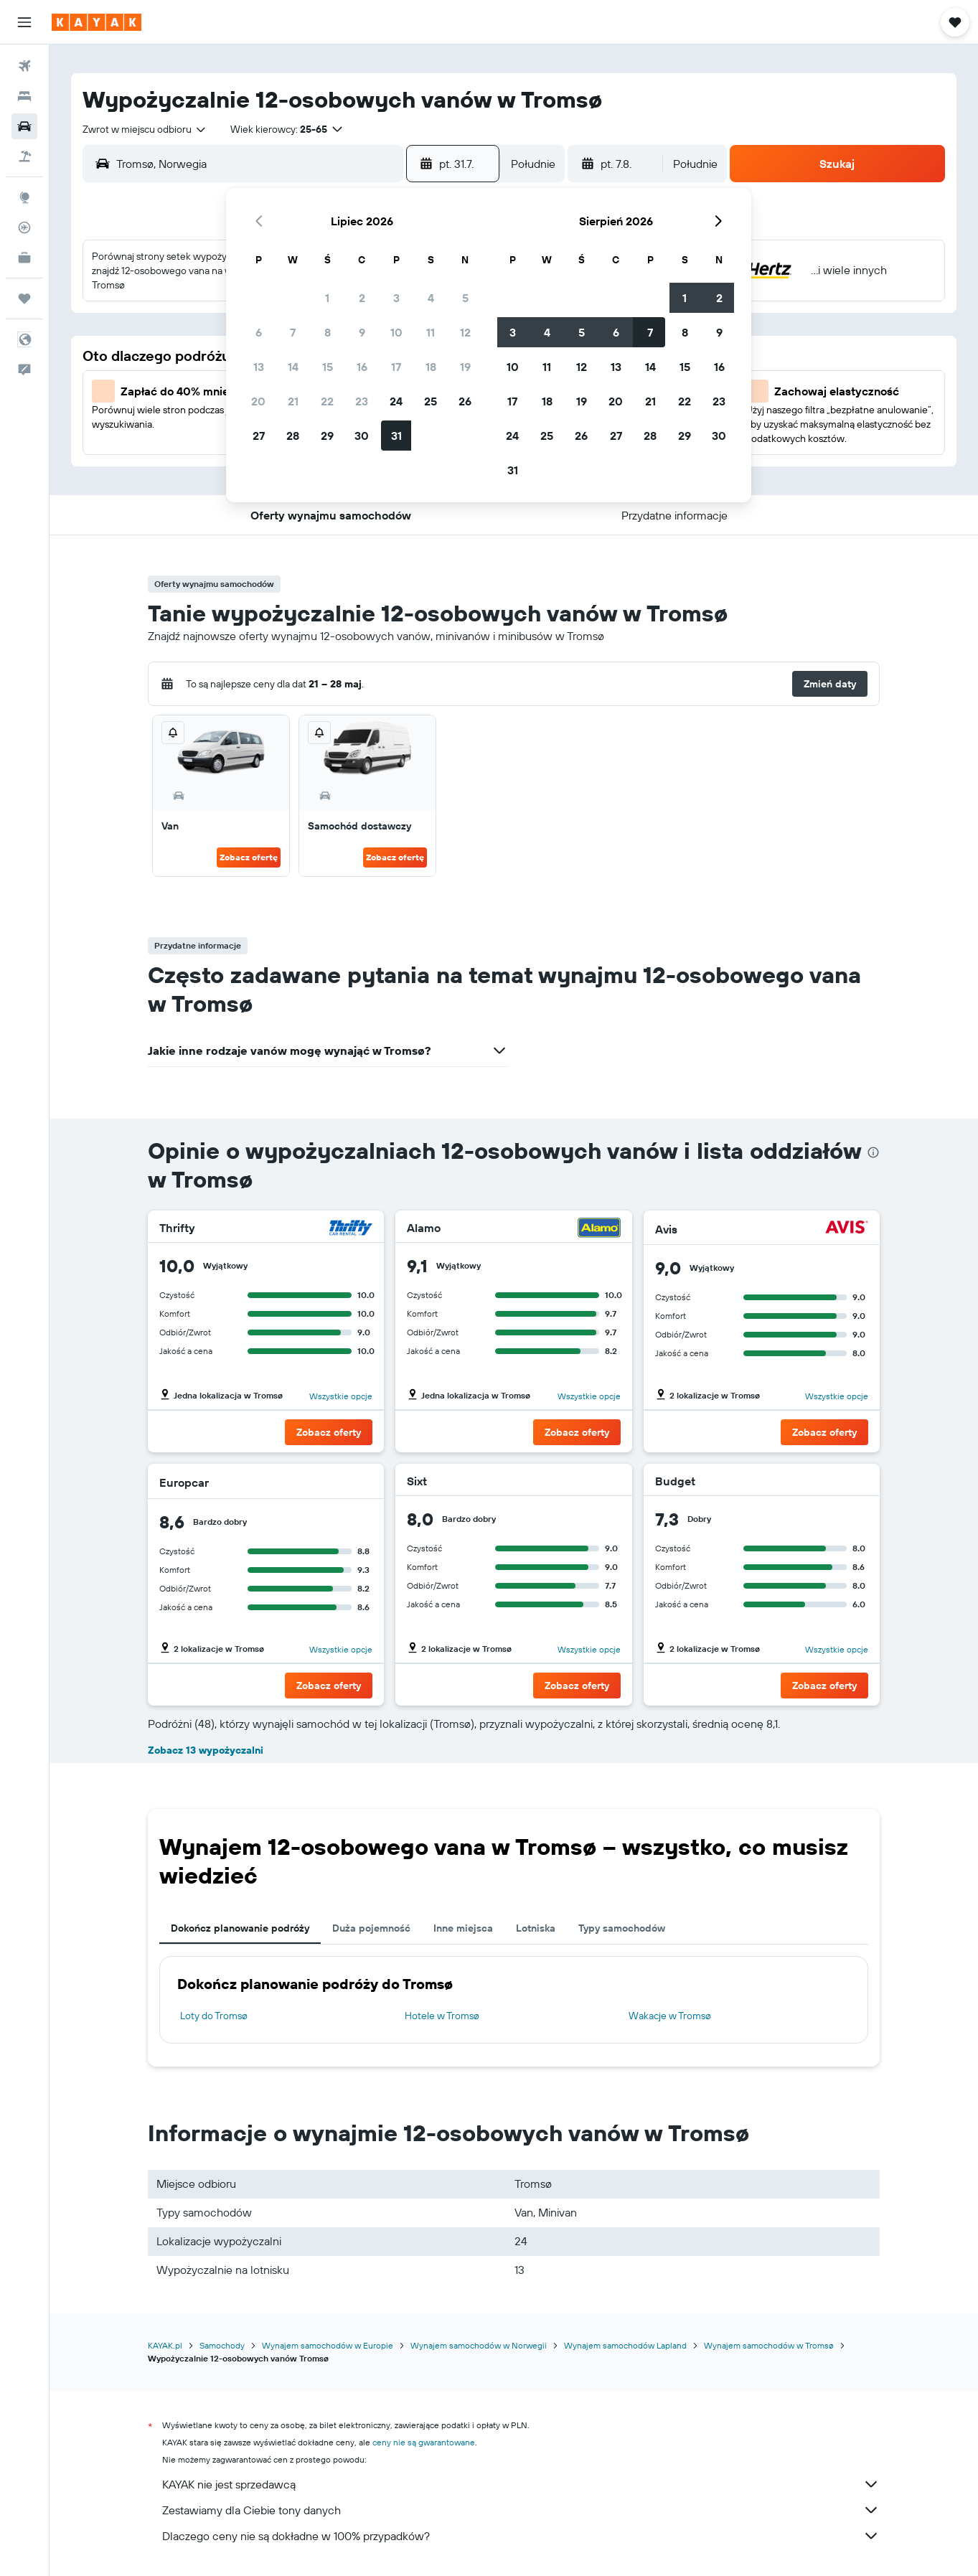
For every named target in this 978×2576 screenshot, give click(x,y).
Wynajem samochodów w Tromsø (769, 2345)
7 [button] (293, 332)
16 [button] (362, 366)
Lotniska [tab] (535, 1928)
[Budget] (845, 1481)
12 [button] (465, 332)
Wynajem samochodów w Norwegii (478, 2345)
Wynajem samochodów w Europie (327, 2345)
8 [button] (327, 332)
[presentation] (873, 1152)
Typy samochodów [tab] (621, 1928)
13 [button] (258, 366)
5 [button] (465, 298)
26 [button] (465, 401)
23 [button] (361, 401)
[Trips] (24, 298)
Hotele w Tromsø (442, 2015)
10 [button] (396, 332)
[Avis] (846, 1228)
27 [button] (259, 435)
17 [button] (396, 366)
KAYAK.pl (165, 2345)
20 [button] (258, 401)
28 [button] (292, 435)
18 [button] (430, 366)
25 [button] (430, 401)
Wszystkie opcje (340, 1396)
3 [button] (396, 298)
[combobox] (145, 129)
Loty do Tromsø (214, 2015)
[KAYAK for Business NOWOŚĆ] (24, 257)
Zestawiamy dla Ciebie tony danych (521, 2510)
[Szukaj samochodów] (24, 126)
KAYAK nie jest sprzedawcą (521, 2484)
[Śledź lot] (24, 227)
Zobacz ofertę (249, 857)
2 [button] (362, 298)
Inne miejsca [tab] (463, 1928)
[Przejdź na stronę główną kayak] (96, 22)
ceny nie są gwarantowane (423, 2442)
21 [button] (293, 401)
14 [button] (293, 366)
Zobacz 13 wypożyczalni (205, 1750)
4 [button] (431, 298)
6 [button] (258, 332)
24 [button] (396, 401)
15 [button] (327, 366)
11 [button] (430, 332)
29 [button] (327, 435)
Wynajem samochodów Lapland (625, 2345)
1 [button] (327, 298)
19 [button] (465, 366)
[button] (24, 22)
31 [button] (396, 435)
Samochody (222, 2345)
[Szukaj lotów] (24, 66)
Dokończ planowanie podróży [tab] (240, 1928)
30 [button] (361, 435)
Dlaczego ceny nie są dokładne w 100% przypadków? (521, 2535)
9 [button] (362, 332)
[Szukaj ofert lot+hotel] (24, 156)
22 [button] (327, 401)
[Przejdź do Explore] (24, 197)
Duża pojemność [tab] (371, 1928)
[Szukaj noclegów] (24, 96)
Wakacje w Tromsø (670, 2015)
